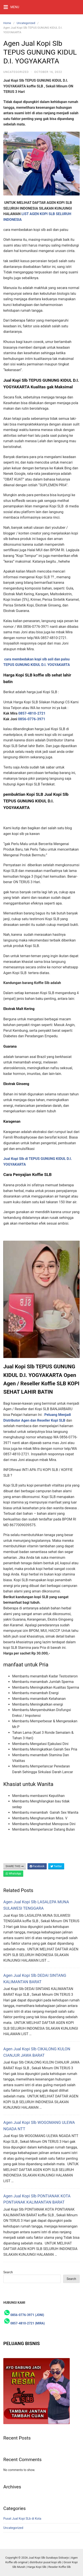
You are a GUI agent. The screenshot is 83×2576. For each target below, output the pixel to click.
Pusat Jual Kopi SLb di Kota (22, 2518)
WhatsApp (13, 1873)
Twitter (56, 1866)
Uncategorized (26, 23)
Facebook (37, 1866)
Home (7, 23)
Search (8, 2272)
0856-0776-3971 (31, 719)
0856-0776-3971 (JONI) (27, 2315)
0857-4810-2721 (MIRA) (27, 2323)
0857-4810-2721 (32, 713)
